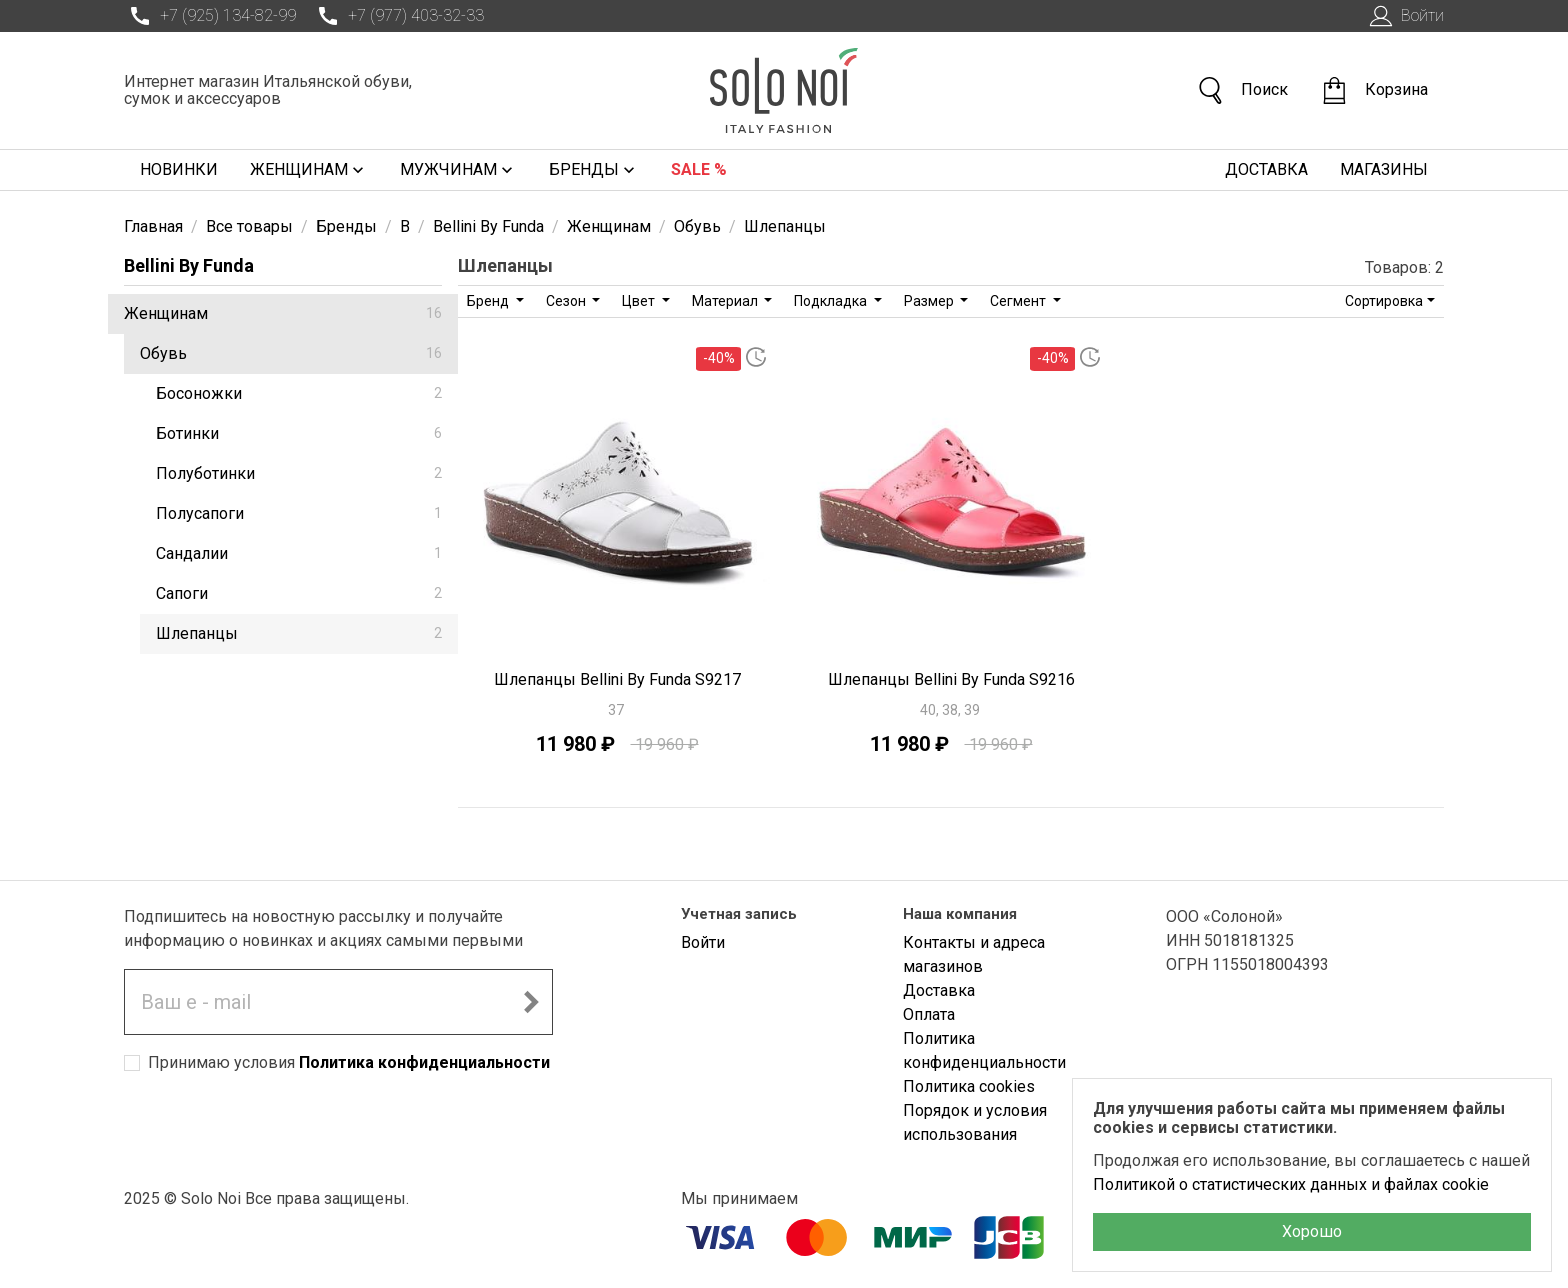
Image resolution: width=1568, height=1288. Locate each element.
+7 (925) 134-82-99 (210, 16)
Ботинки (299, 433)
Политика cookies (969, 1086)
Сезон (567, 301)
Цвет (640, 301)
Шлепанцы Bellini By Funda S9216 (951, 679)
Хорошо (1312, 1231)
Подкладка (832, 301)
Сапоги (299, 593)
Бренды (594, 170)
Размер (930, 301)
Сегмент (1019, 301)
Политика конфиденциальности (424, 1062)
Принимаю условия (349, 1062)
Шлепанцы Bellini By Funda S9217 (617, 679)
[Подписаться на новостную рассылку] (531, 1002)
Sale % (699, 169)
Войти (1404, 16)
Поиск (1242, 90)
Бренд (489, 301)
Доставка (1266, 169)
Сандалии (299, 553)
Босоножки (299, 393)
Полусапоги (299, 513)
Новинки (179, 169)
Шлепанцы (299, 633)
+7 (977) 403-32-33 (398, 16)
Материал (726, 301)
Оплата (929, 1014)
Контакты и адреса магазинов (974, 954)
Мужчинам (458, 170)
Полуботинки (299, 473)
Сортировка (1384, 301)
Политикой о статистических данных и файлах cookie (1291, 1184)
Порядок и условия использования (975, 1122)
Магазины (1384, 169)
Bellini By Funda (189, 265)
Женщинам (309, 170)
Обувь (291, 353)
